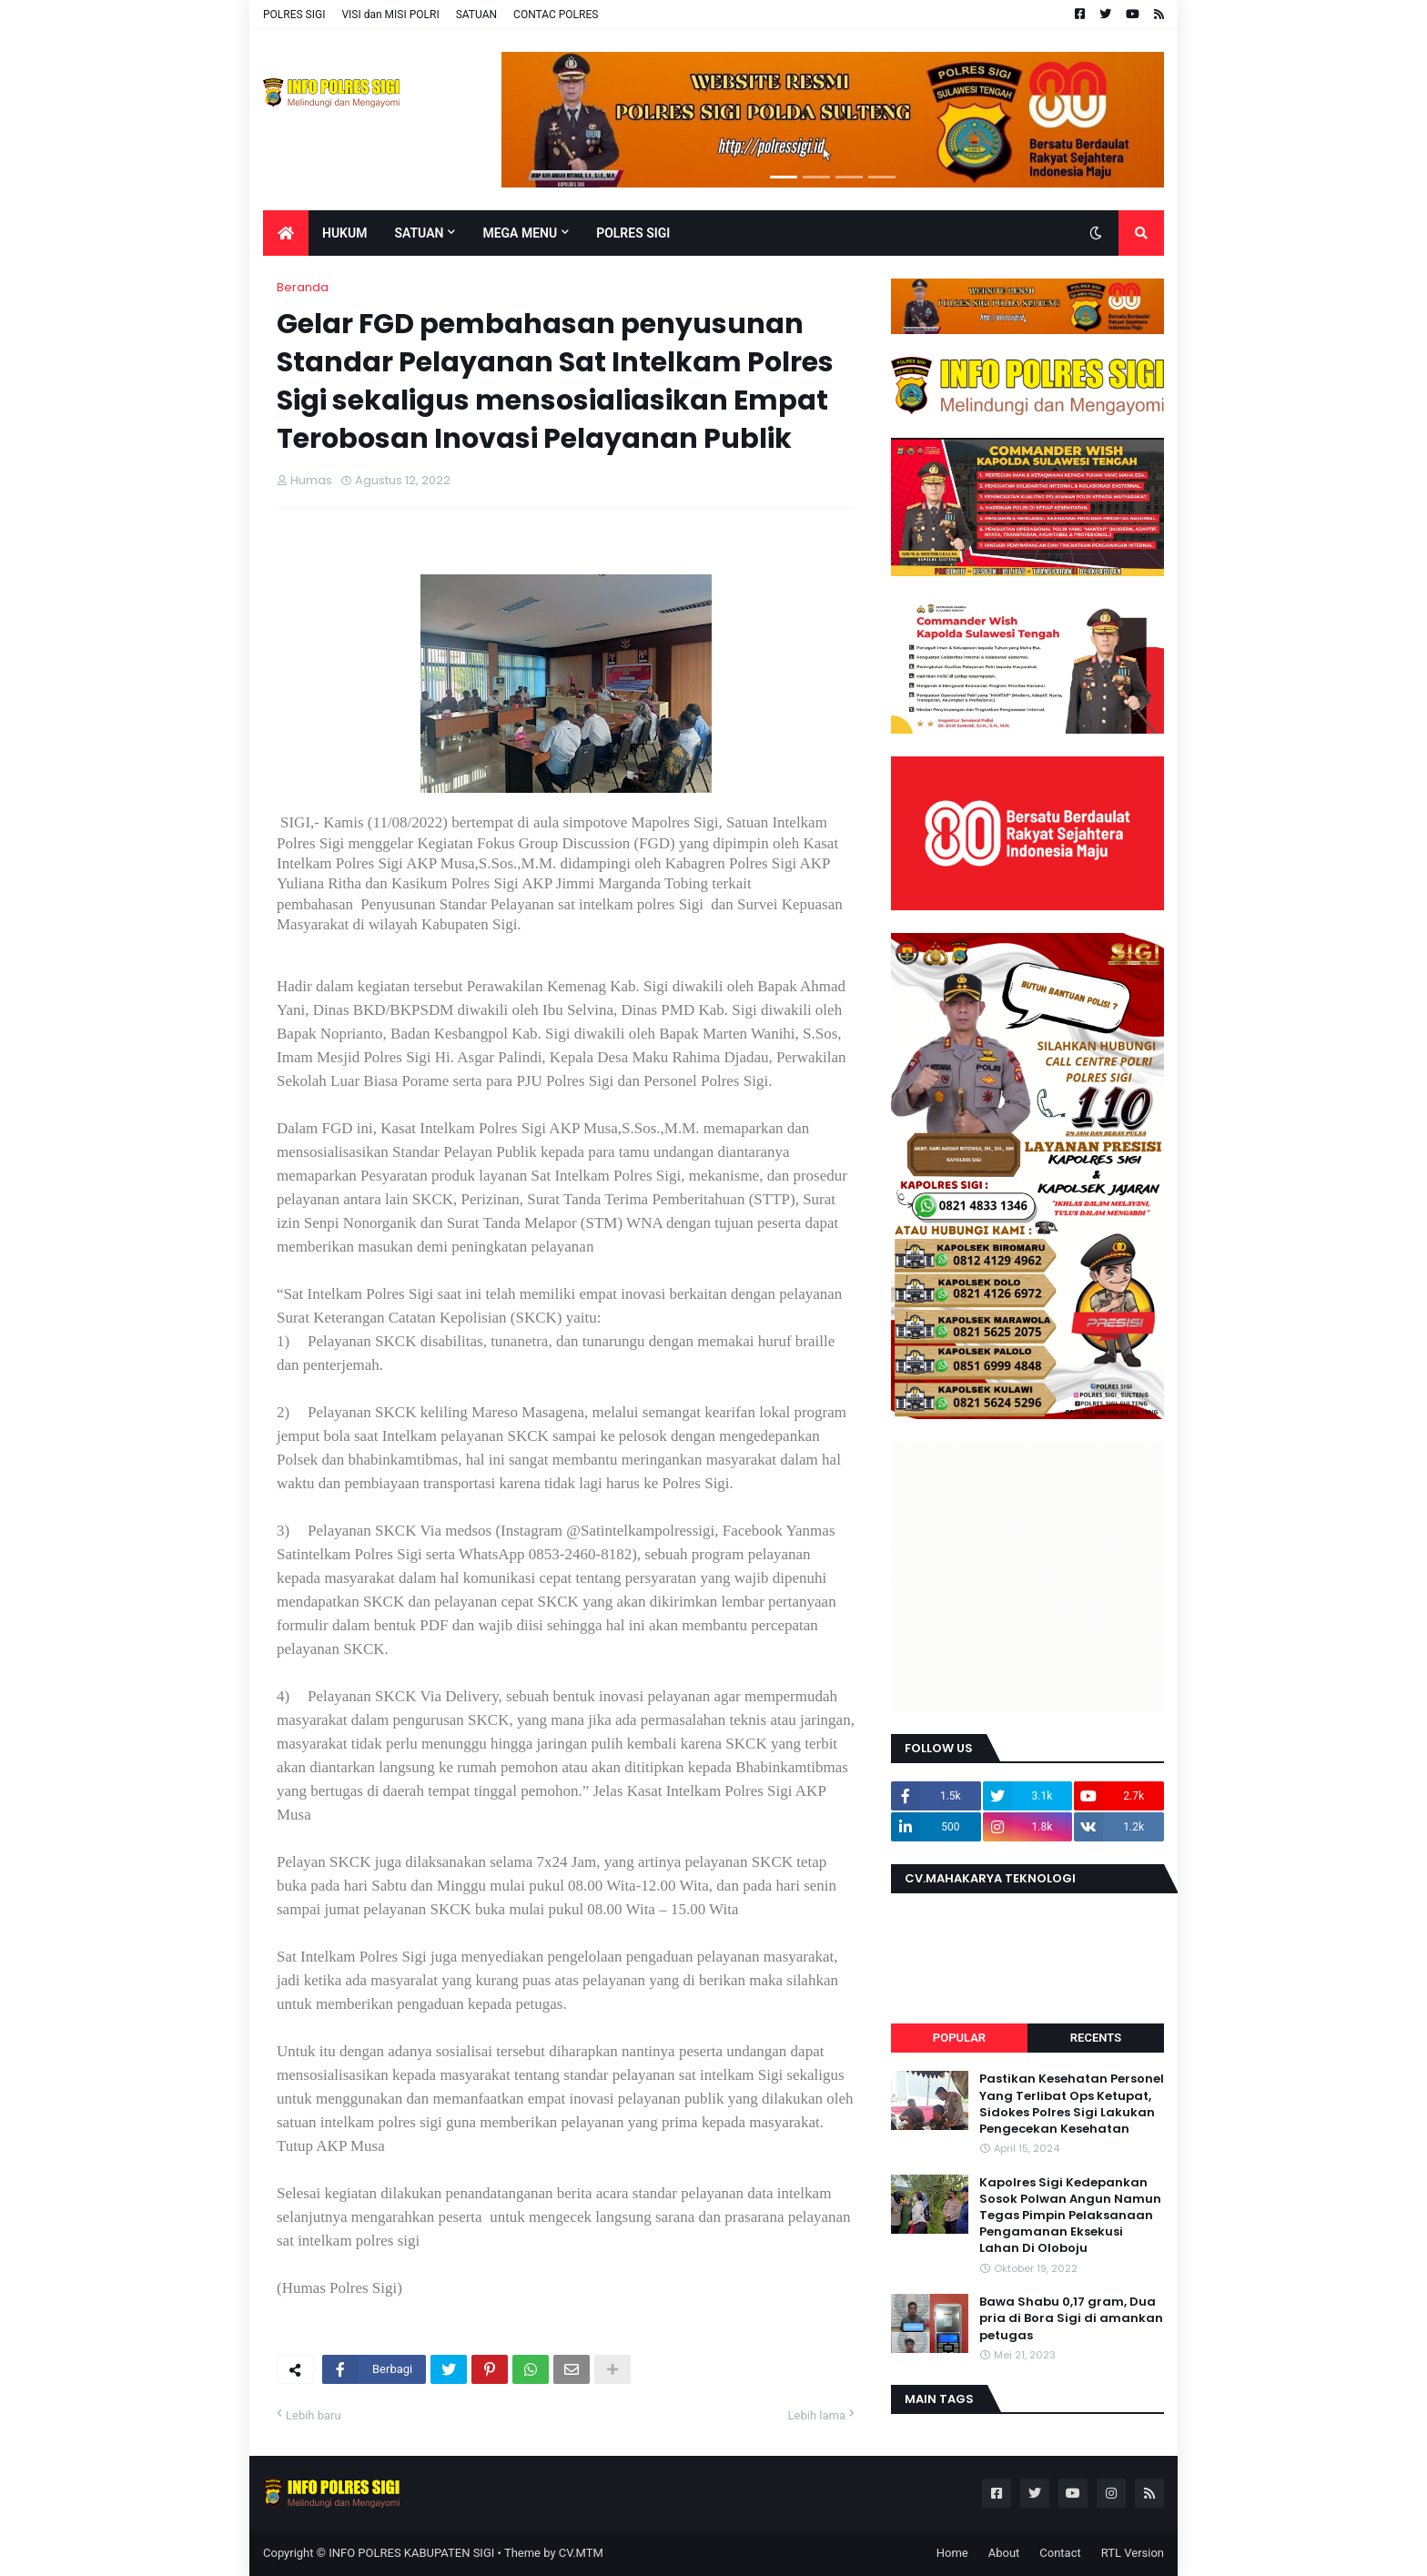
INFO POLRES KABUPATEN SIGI (411, 2553)
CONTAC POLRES (555, 14)
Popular (959, 2037)
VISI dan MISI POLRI (390, 14)
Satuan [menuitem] (418, 233)
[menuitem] (286, 233)
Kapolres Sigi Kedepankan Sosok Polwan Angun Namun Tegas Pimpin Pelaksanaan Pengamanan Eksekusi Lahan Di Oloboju (1070, 2216)
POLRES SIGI (294, 14)
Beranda (303, 287)
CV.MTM (581, 2553)
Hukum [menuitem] (344, 233)
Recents (1095, 2037)
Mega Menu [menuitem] (519, 233)
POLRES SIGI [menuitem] (633, 233)
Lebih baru (313, 2415)
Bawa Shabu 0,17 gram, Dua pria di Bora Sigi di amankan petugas (1071, 2318)
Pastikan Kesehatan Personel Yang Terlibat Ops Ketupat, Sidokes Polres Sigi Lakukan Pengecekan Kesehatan (1071, 2104)
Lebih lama (816, 2415)
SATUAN (476, 14)
